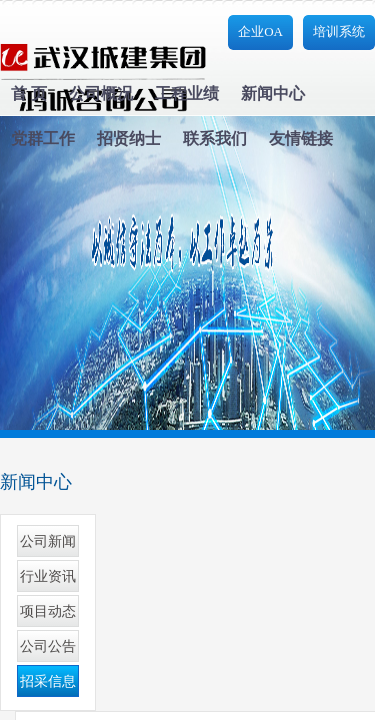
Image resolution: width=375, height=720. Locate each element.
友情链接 (301, 138)
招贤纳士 (129, 138)
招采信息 (48, 681)
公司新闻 (48, 541)
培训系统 (339, 31)
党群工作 (43, 138)
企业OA (260, 31)
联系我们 (215, 138)
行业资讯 (48, 576)
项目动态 (48, 611)
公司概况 (101, 93)
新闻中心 (273, 93)
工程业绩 (187, 93)
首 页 (29, 93)
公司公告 (48, 646)
